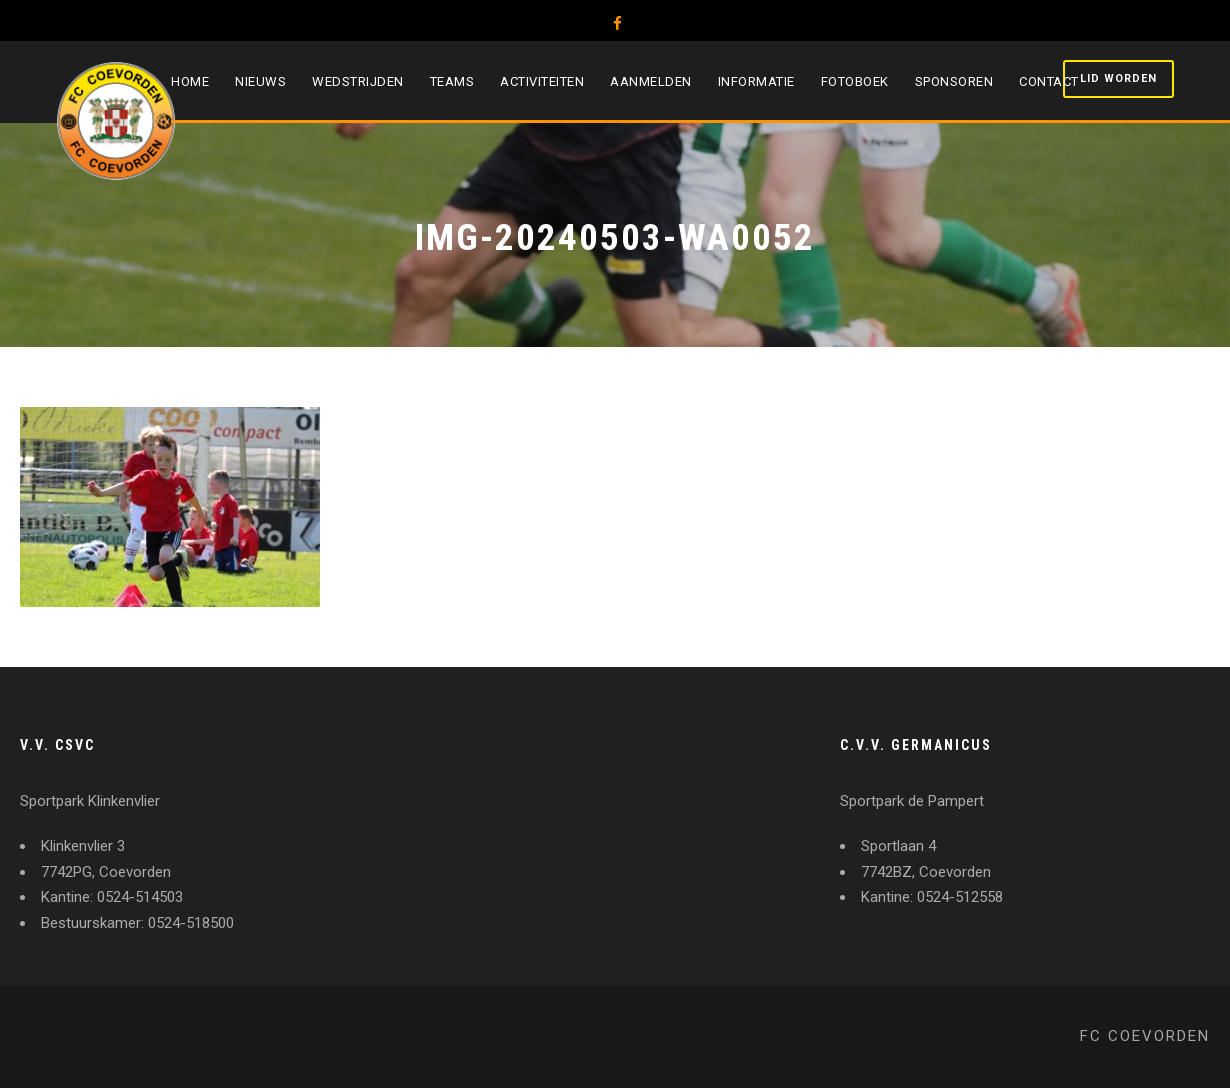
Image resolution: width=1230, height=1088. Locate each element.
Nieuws (260, 81)
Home (190, 81)
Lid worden (1118, 78)
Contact (1049, 81)
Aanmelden (651, 81)
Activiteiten (542, 81)
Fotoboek (855, 81)
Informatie (756, 81)
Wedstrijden (358, 81)
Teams (452, 81)
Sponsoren (954, 81)
